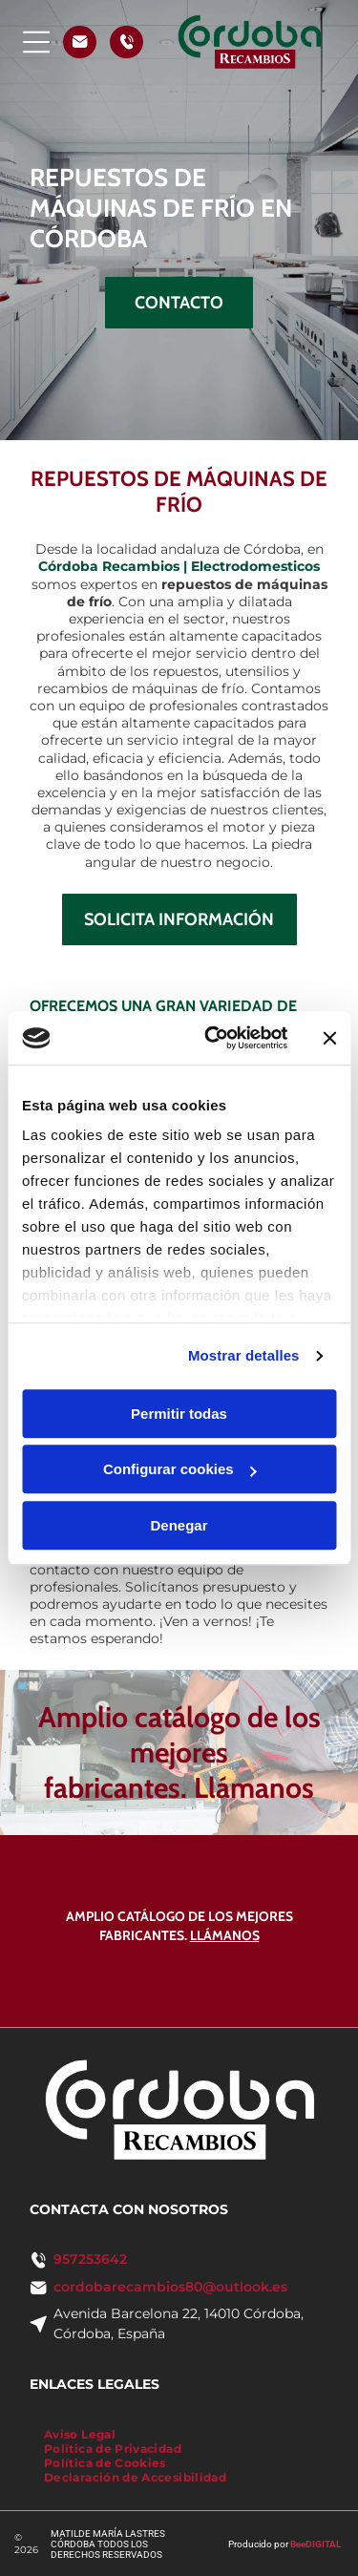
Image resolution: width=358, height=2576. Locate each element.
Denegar (178, 1525)
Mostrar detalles (244, 1355)
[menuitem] (80, 2434)
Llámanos (254, 1787)
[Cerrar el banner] (329, 1038)
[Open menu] (37, 42)
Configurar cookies (180, 1469)
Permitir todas (179, 1413)
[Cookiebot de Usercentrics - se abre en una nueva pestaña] (213, 1037)
